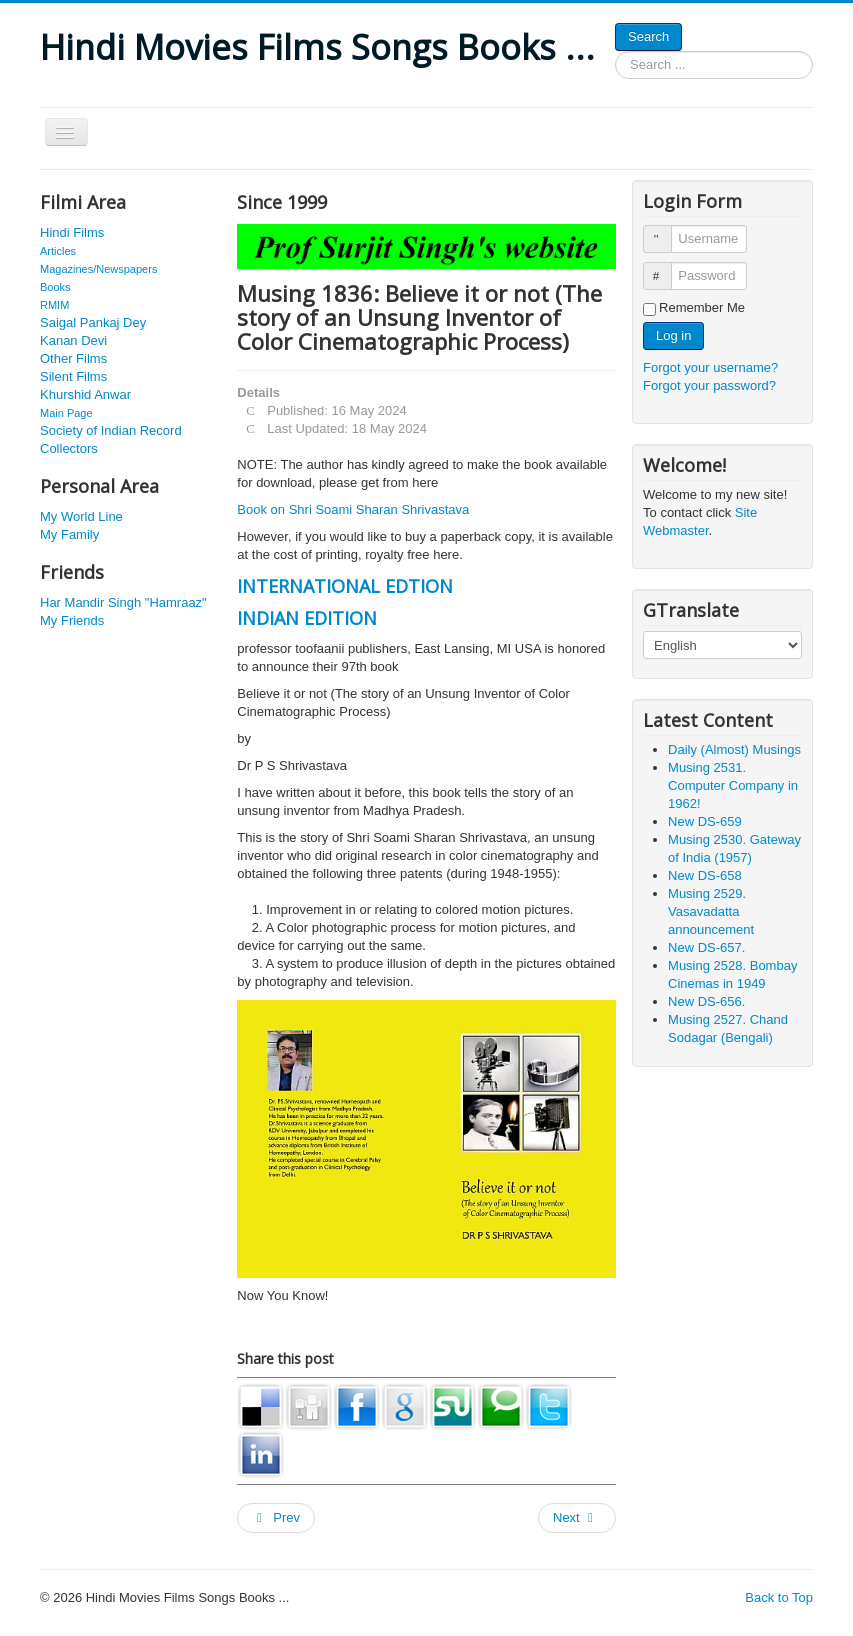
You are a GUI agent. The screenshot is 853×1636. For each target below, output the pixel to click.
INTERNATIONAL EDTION (345, 586)
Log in (673, 335)
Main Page (66, 413)
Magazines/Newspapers (98, 269)
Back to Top (779, 1597)
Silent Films (73, 376)
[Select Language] (722, 645)
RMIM (54, 305)
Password (666, 267)
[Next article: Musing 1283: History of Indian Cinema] (577, 1518)
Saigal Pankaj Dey (93, 322)
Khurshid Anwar (85, 394)
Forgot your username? (710, 367)
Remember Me (702, 307)
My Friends (72, 620)
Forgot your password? (709, 385)
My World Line (81, 516)
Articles (58, 251)
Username (666, 230)
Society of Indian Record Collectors (111, 439)
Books (55, 287)
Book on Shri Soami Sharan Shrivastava (353, 509)
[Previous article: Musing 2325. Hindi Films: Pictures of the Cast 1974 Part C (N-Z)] (276, 1518)
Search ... (615, 51)
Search (648, 36)
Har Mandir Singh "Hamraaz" (123, 602)
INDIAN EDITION (307, 618)
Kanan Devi (73, 340)
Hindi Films (72, 232)
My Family (69, 534)
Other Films (73, 358)
